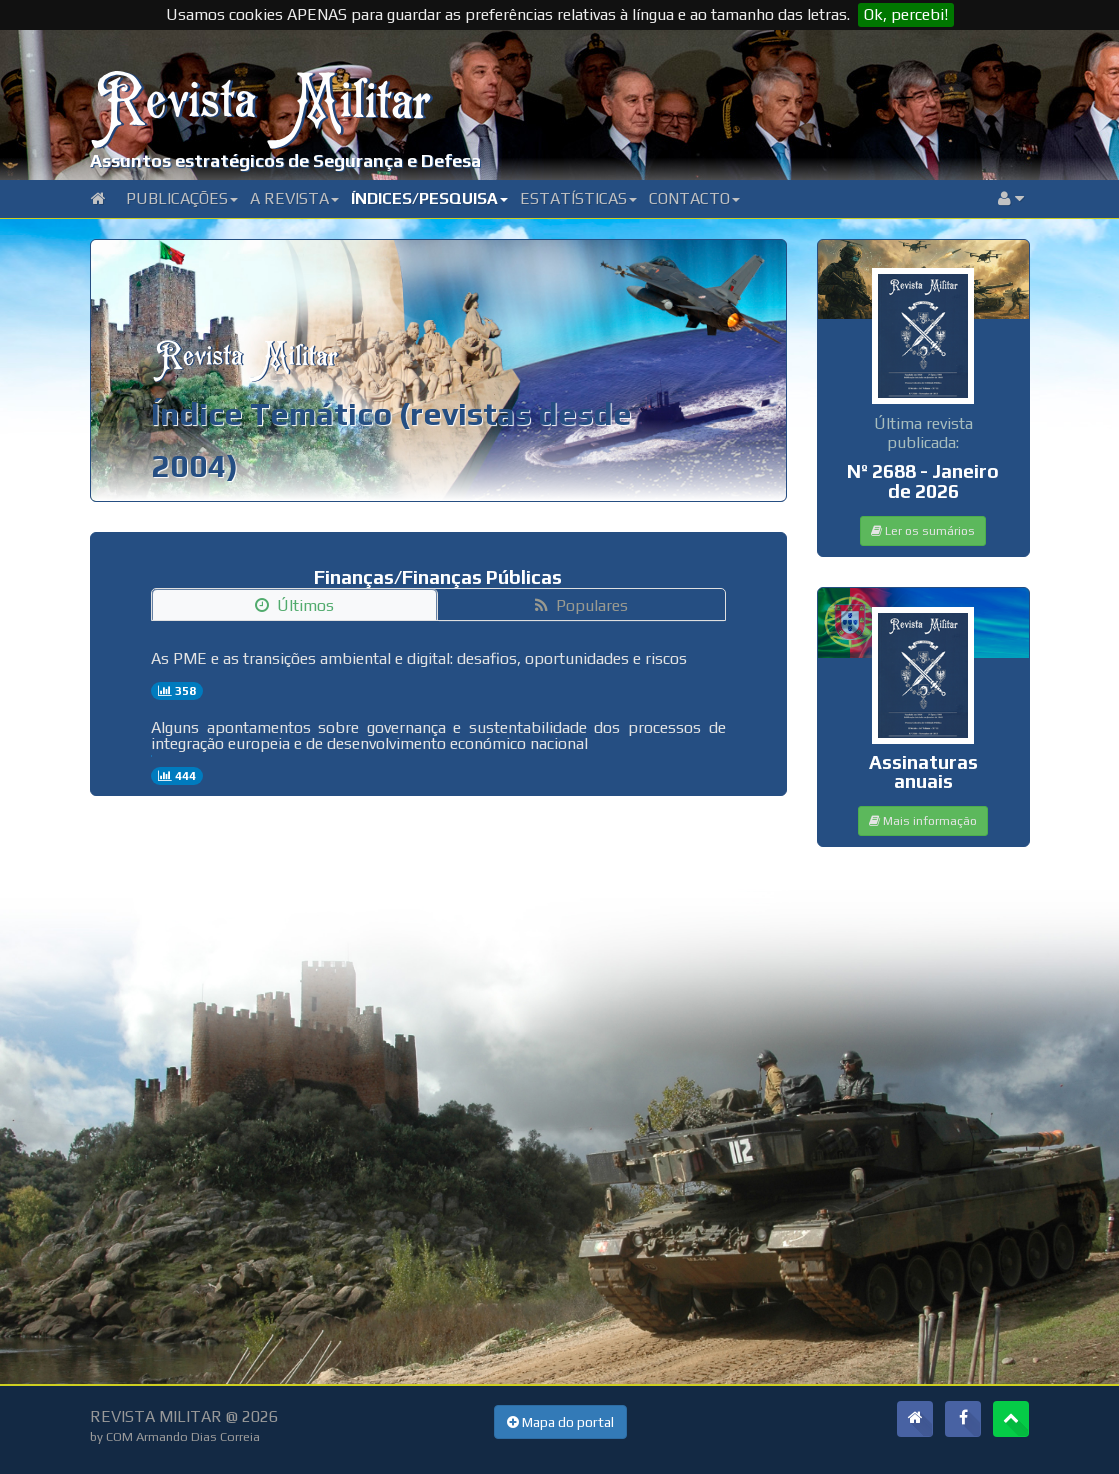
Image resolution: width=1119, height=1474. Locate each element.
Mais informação (923, 821)
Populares (581, 605)
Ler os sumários (923, 531)
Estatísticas (578, 198)
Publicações (182, 198)
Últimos (294, 605)
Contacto (694, 198)
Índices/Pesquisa (429, 198)
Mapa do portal (560, 1422)
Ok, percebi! (906, 14)
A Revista (294, 198)
